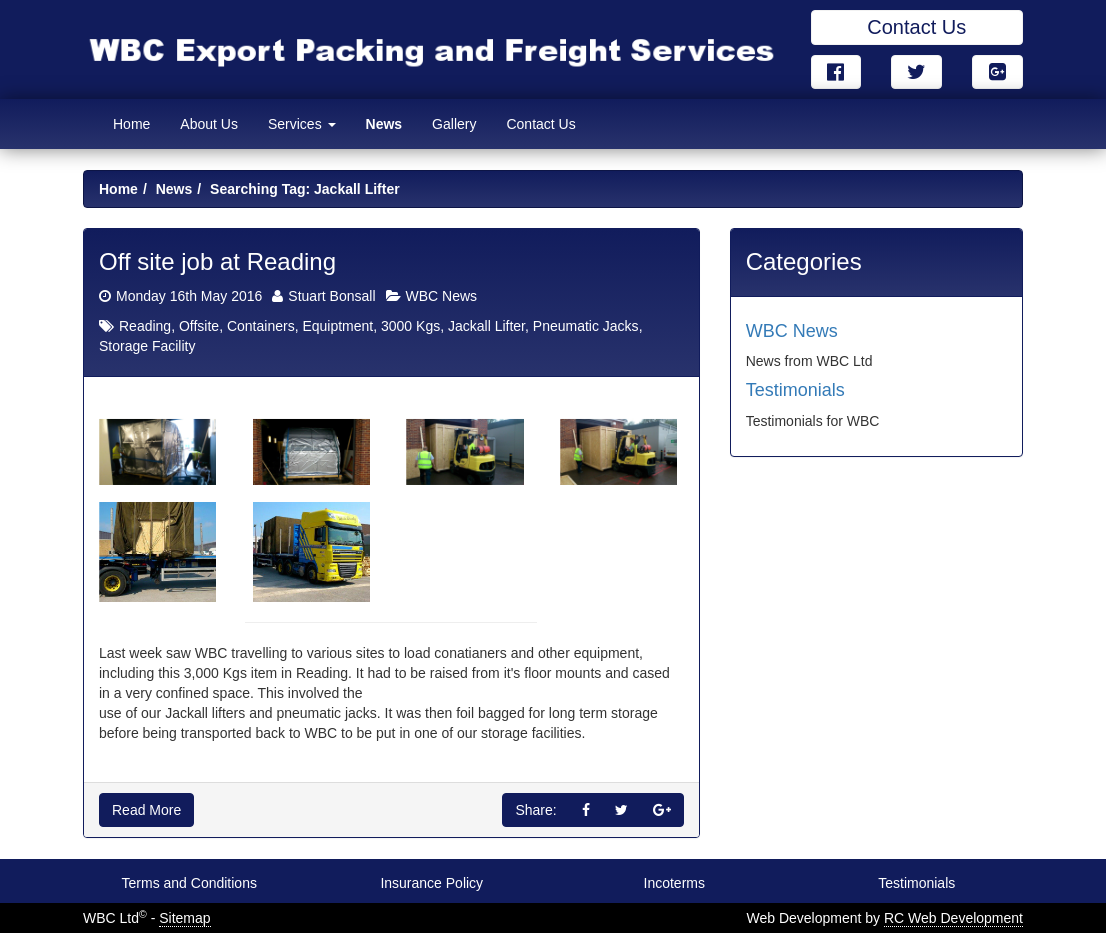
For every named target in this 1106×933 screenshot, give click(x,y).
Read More (146, 810)
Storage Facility (147, 346)
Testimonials (795, 390)
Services (302, 124)
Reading (145, 326)
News (384, 124)
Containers (261, 326)
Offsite (199, 326)
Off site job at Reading (217, 261)
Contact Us (916, 27)
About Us (209, 124)
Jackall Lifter (486, 326)
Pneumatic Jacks (586, 326)
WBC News (442, 296)
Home (131, 124)
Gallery (454, 124)
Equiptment (337, 326)
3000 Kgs (410, 326)
